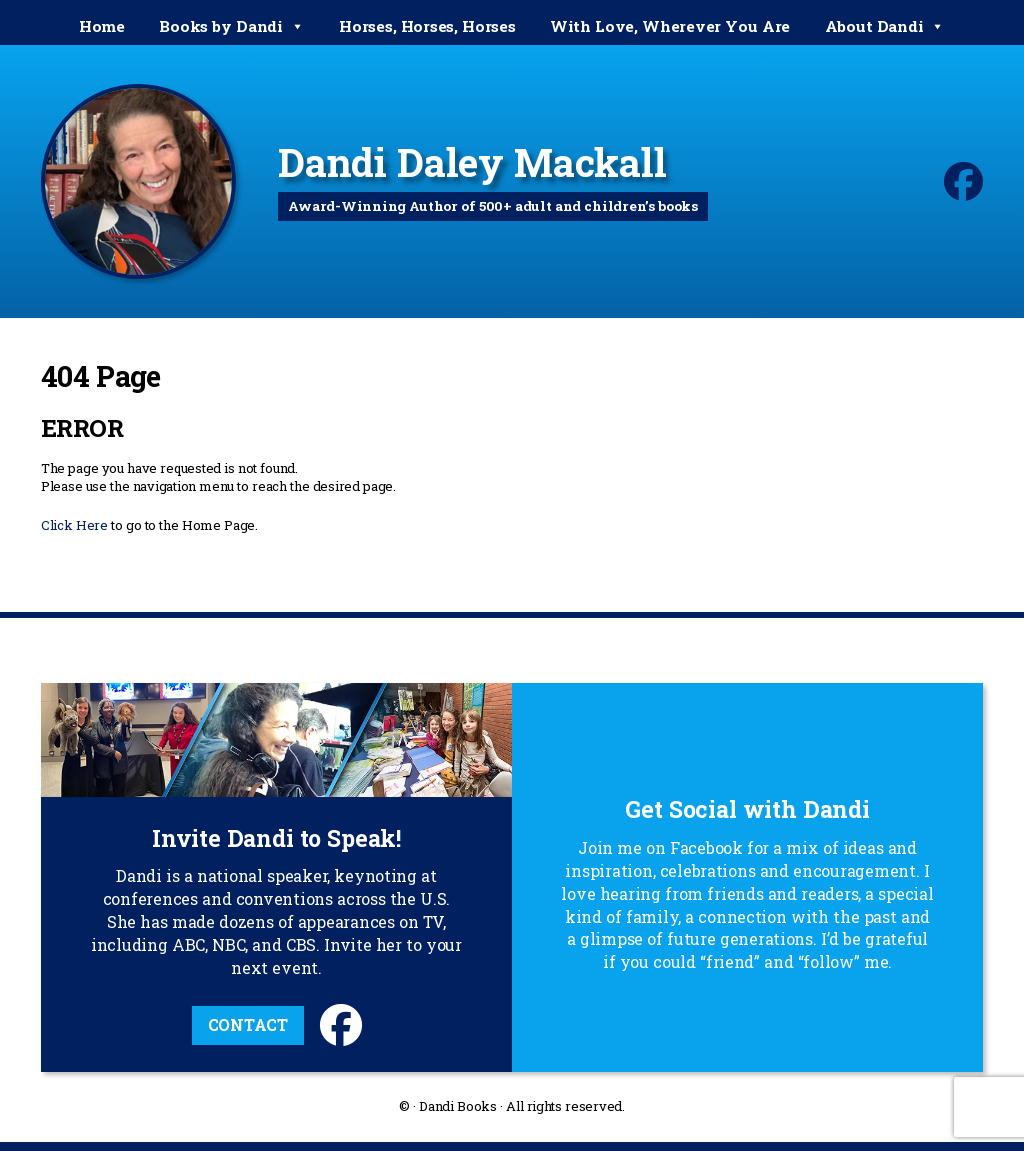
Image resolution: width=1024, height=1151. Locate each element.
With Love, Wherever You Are (670, 26)
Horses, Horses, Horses (427, 26)
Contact (248, 1024)
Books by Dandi (231, 26)
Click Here (74, 525)
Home (102, 26)
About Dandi (885, 26)
